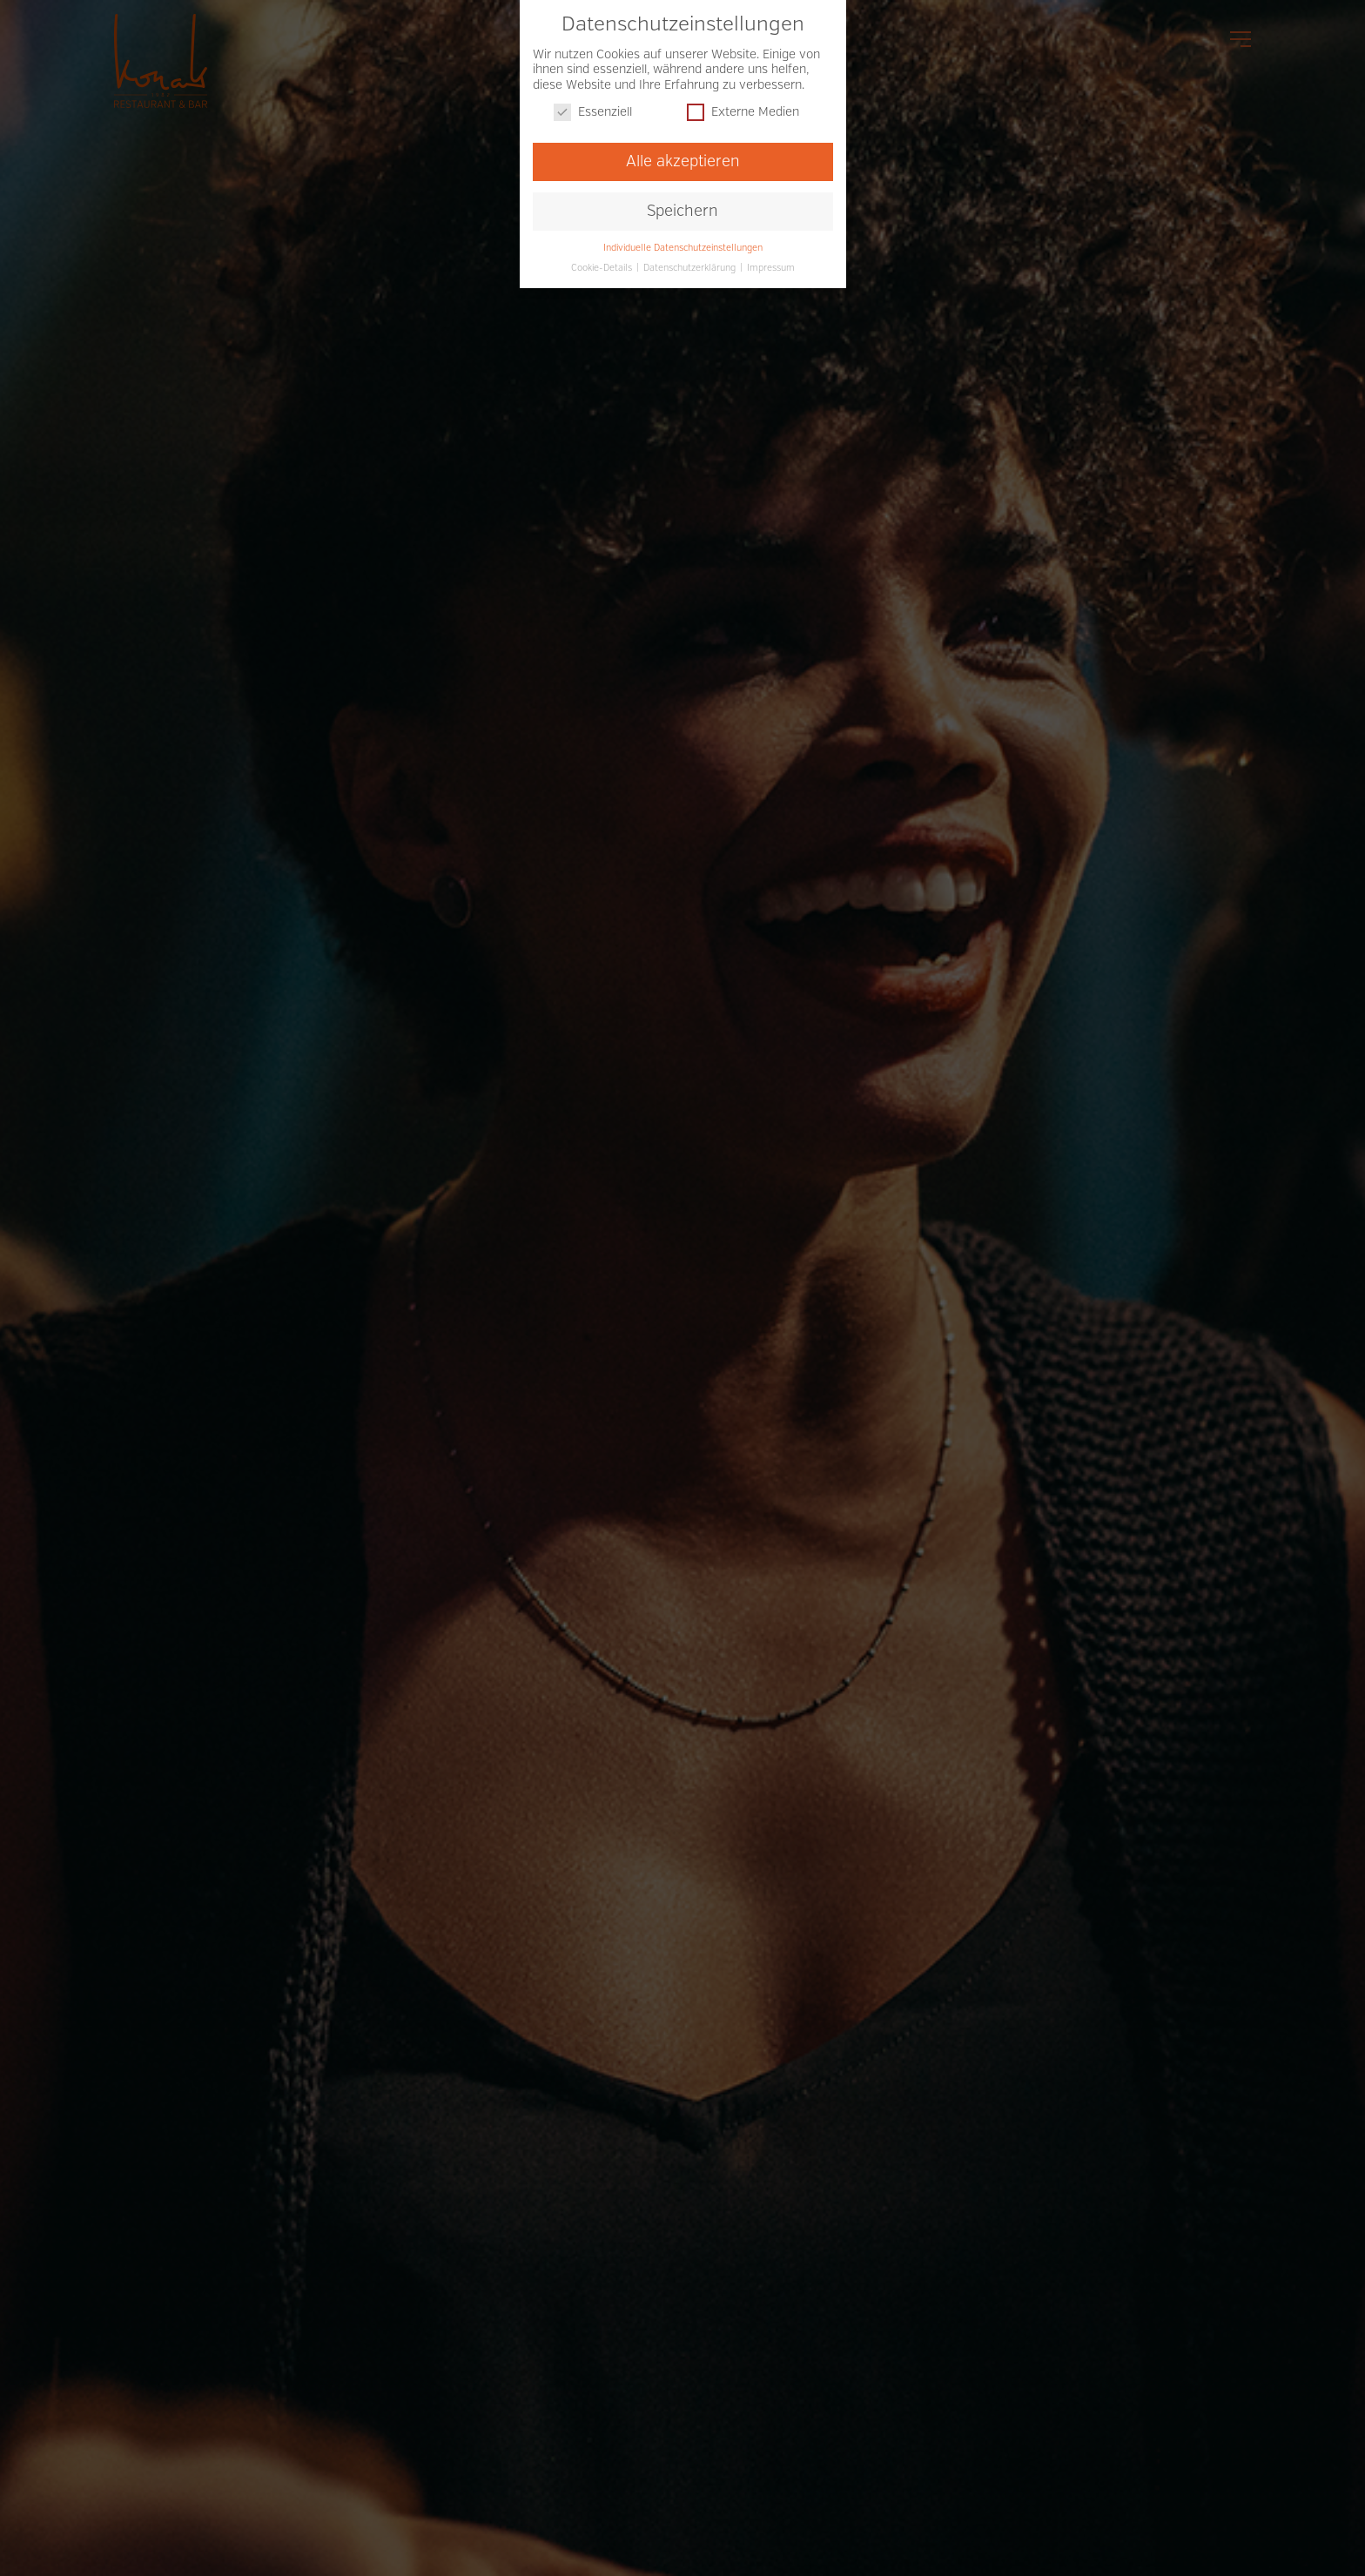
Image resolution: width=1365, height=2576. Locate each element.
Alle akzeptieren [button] (683, 159)
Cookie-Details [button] (603, 265)
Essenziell (593, 110)
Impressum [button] (771, 265)
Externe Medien (743, 110)
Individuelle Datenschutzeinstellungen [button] (683, 245)
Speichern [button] (682, 208)
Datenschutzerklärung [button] (690, 265)
